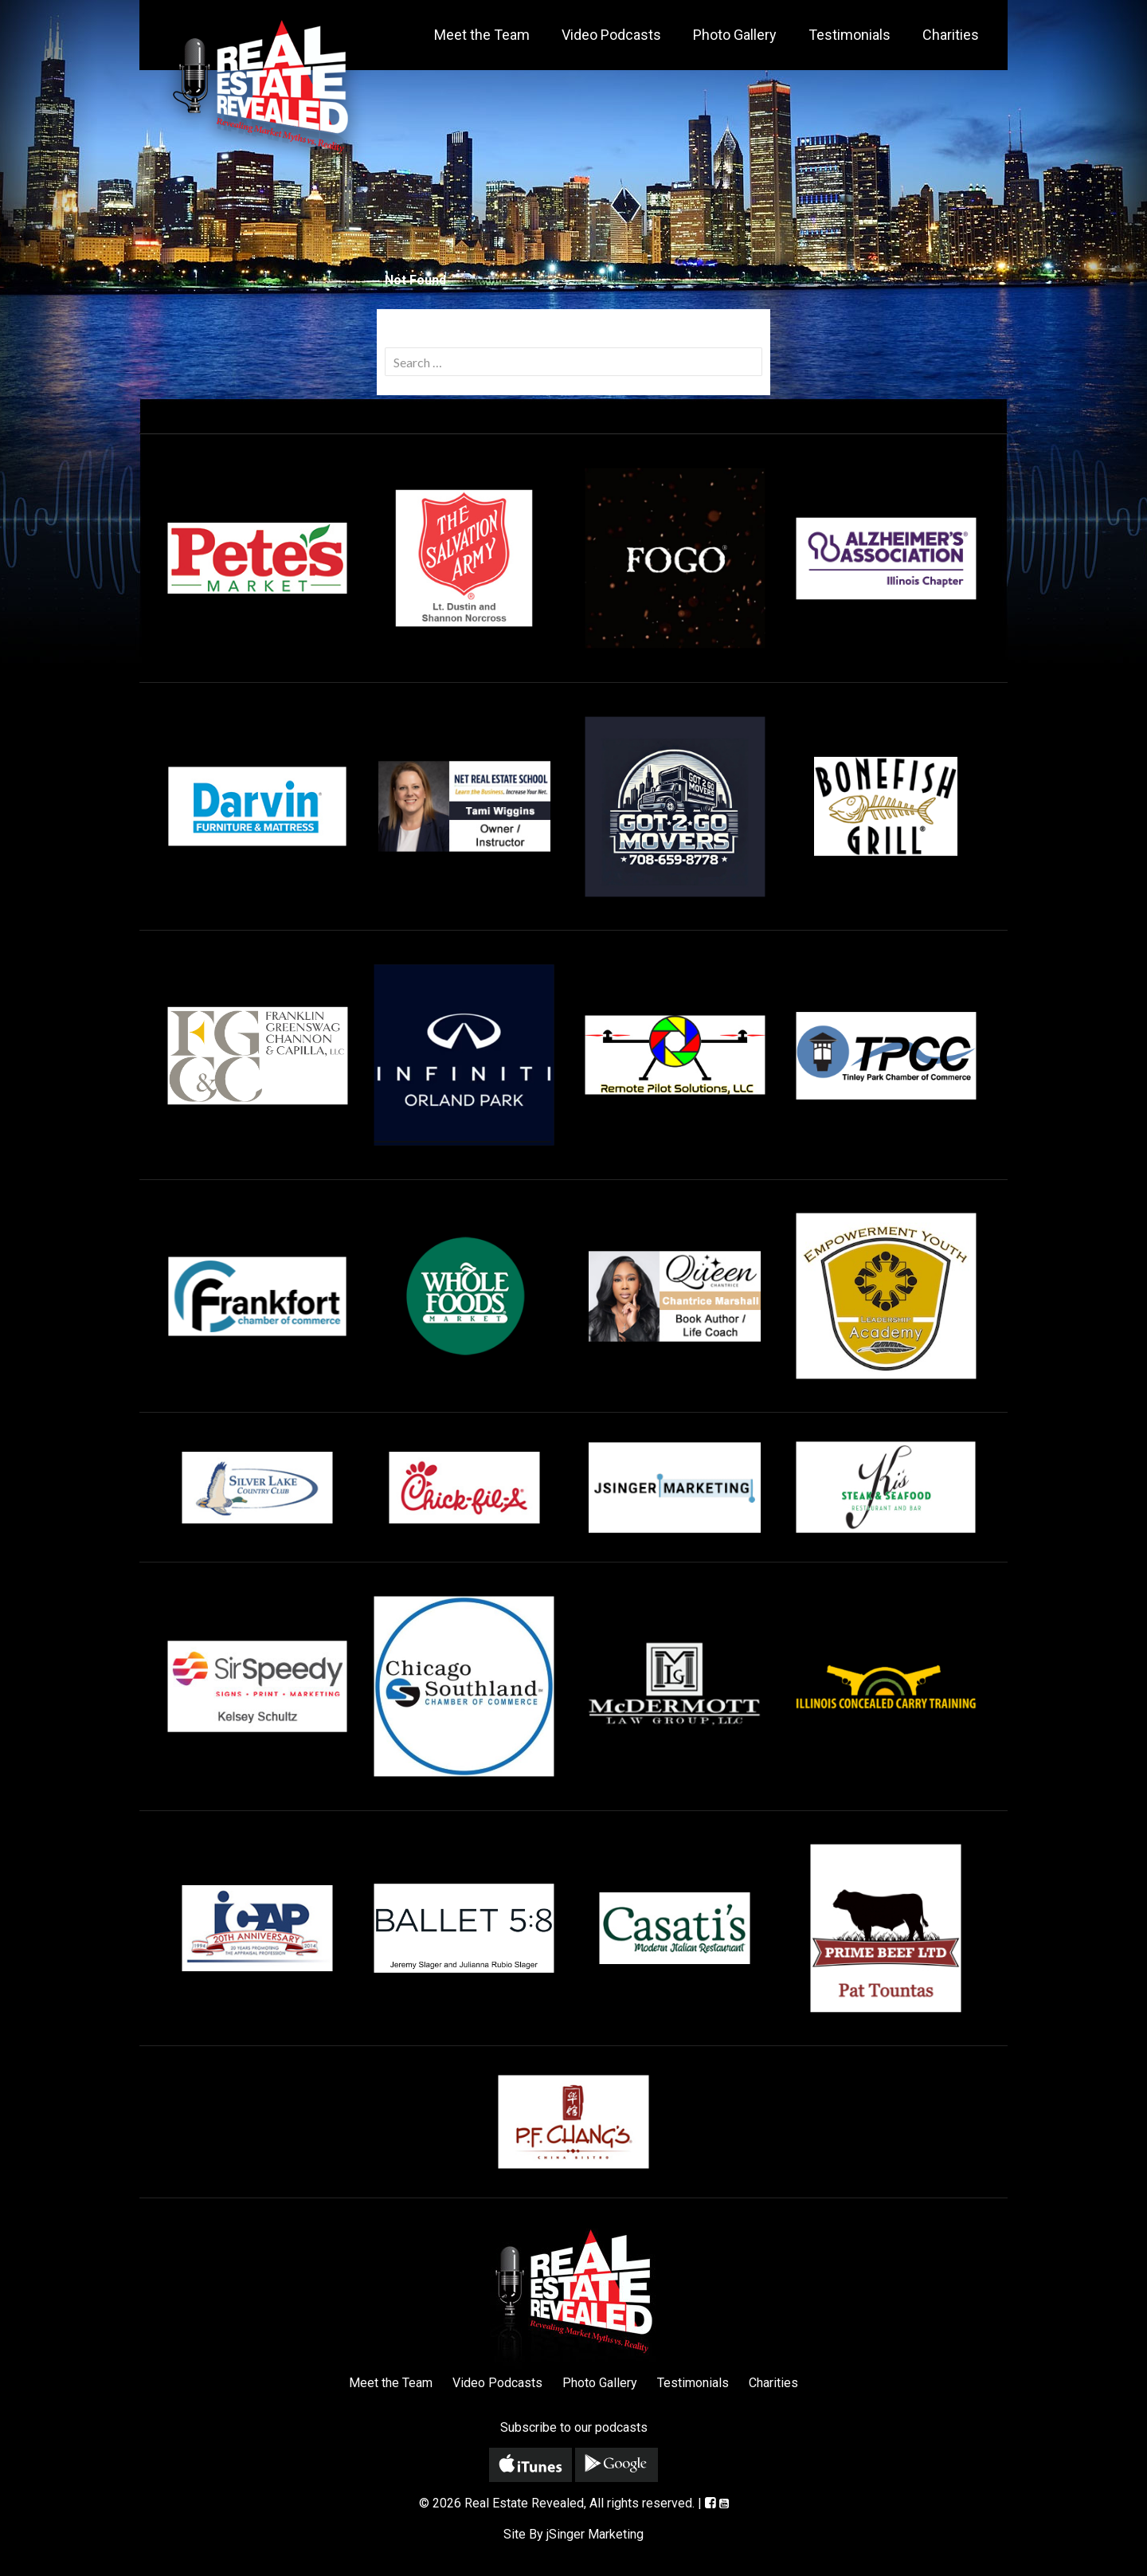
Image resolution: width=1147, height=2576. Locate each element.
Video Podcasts (611, 34)
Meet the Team (482, 34)
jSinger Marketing (595, 2534)
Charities (950, 34)
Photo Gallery (735, 34)
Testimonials (849, 34)
